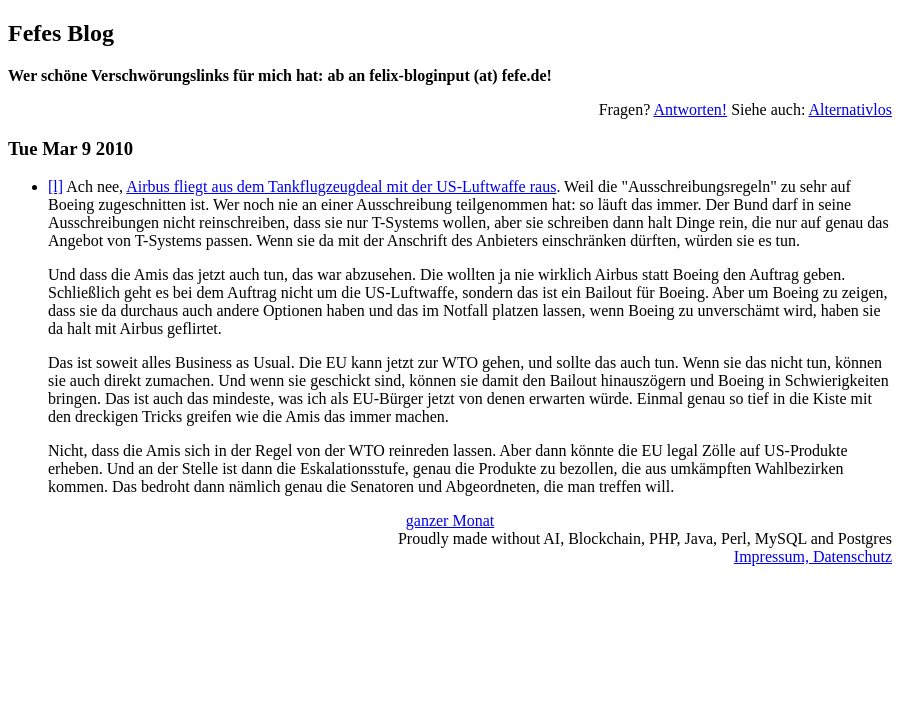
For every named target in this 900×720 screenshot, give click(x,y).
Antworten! (690, 109)
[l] (55, 186)
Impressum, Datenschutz (813, 556)
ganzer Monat (450, 520)
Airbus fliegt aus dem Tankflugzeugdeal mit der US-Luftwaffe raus (341, 186)
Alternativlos (850, 109)
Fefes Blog (61, 33)
